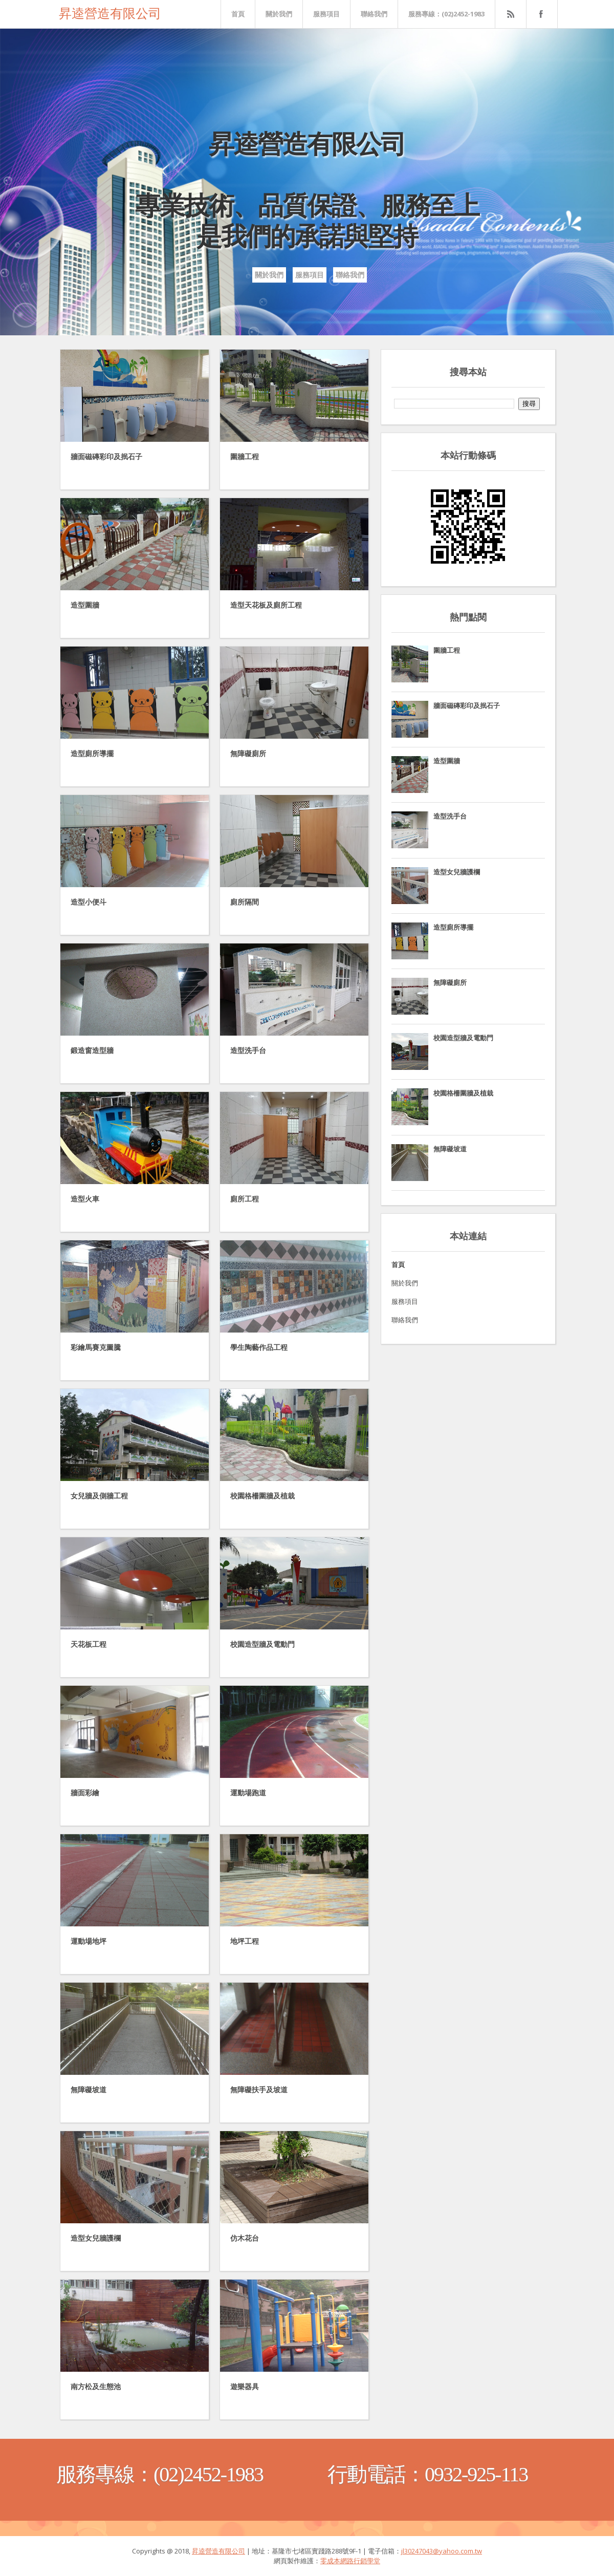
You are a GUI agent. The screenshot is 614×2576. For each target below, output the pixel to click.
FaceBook (540, 14)
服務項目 (326, 13)
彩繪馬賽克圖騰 (96, 1347)
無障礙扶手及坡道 (259, 2089)
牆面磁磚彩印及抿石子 (106, 456)
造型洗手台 (248, 1050)
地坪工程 (244, 1941)
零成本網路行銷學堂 (350, 2560)
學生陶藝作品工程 (259, 1347)
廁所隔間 (244, 902)
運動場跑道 (248, 1792)
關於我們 (279, 13)
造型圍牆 (85, 605)
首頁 (238, 13)
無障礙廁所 (248, 753)
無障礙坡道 (88, 2089)
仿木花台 (244, 2238)
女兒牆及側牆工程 (99, 1495)
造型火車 (85, 1199)
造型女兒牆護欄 (96, 2238)
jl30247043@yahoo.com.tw (441, 2551)
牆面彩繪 (85, 1792)
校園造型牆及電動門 (262, 1644)
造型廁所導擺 (92, 753)
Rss (510, 14)
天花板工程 (88, 1644)
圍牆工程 (244, 456)
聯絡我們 (374, 13)
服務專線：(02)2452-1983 (446, 13)
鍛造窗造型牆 (92, 1050)
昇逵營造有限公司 (110, 12)
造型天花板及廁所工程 (266, 605)
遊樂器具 (244, 2386)
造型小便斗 (88, 902)
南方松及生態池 (96, 2386)
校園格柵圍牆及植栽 (262, 1495)
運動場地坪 (88, 1941)
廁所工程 (244, 1199)
